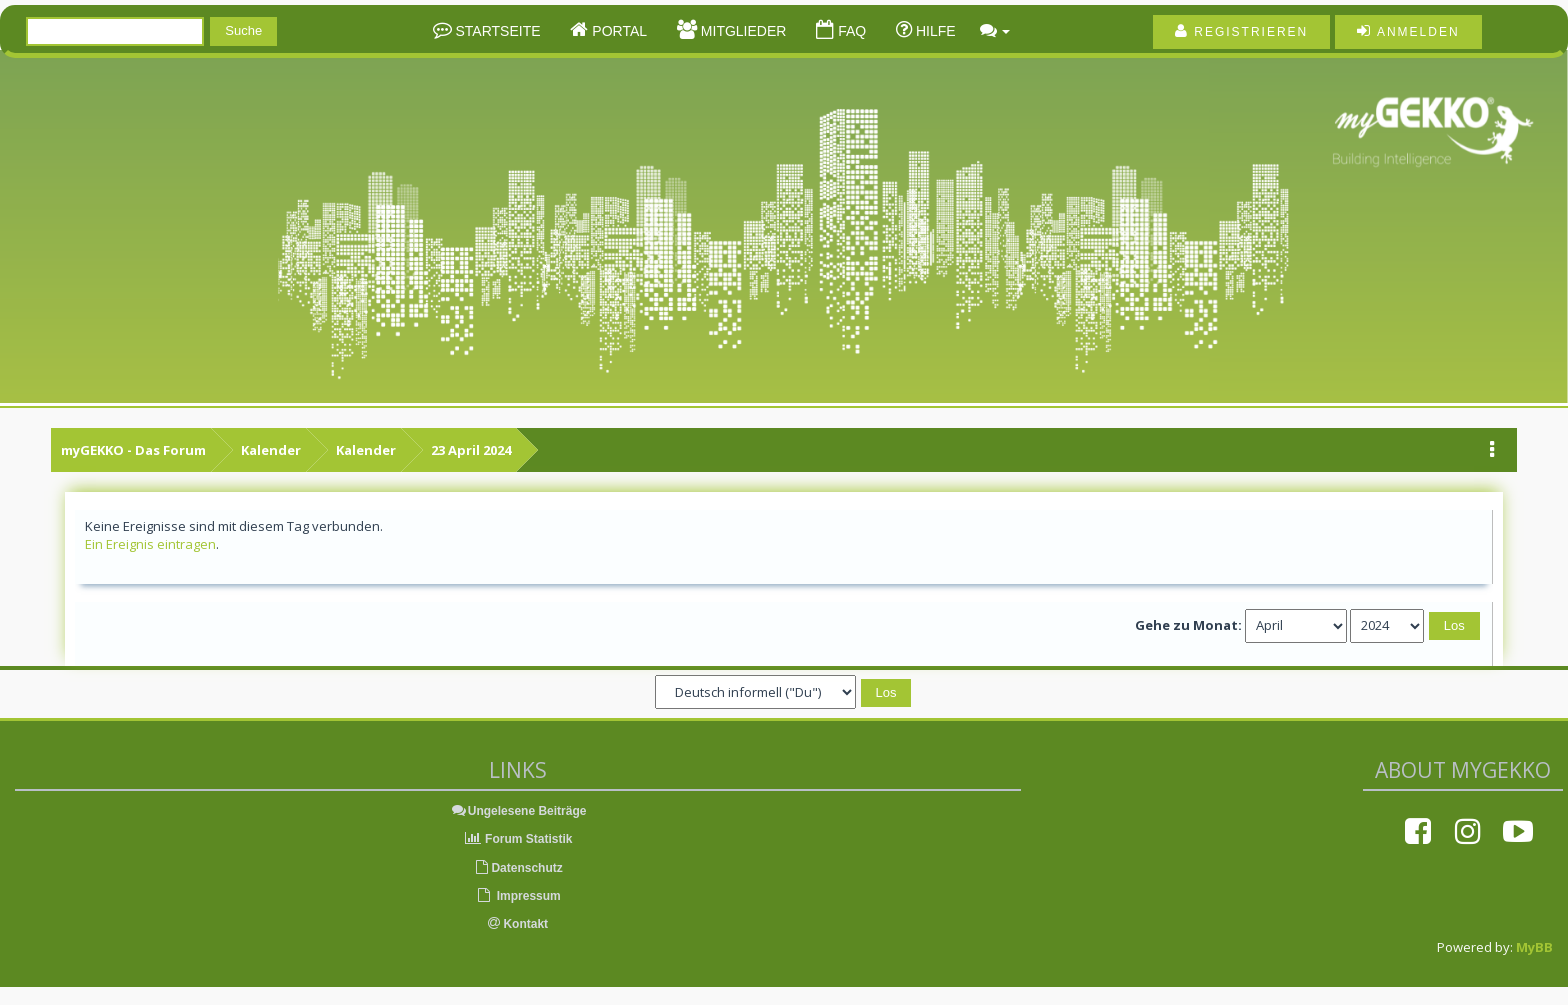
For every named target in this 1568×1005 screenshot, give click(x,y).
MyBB (1534, 947)
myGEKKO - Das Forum (133, 450)
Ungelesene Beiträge (518, 811)
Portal (617, 31)
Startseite (496, 31)
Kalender (271, 450)
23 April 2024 (471, 450)
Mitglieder (741, 31)
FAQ (850, 31)
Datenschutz (517, 868)
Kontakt (518, 924)
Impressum (517, 896)
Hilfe (934, 31)
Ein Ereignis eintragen (150, 544)
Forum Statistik (518, 839)
